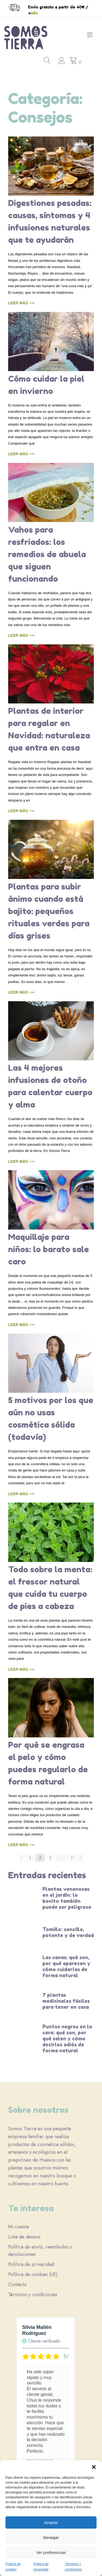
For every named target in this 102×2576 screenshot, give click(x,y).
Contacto (17, 2284)
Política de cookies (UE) (33, 2274)
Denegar (51, 2537)
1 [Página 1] (30, 1858)
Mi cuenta (18, 2226)
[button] (94, 2467)
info (34, 13)
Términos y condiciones (32, 2294)
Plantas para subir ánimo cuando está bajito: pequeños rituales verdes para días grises (48, 911)
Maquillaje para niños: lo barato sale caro (48, 1249)
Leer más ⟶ (21, 303)
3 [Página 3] (50, 1858)
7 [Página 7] (72, 1858)
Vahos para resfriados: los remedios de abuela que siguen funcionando (47, 554)
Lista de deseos (24, 2236)
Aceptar (51, 2522)
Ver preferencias (51, 2552)
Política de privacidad (31, 2264)
